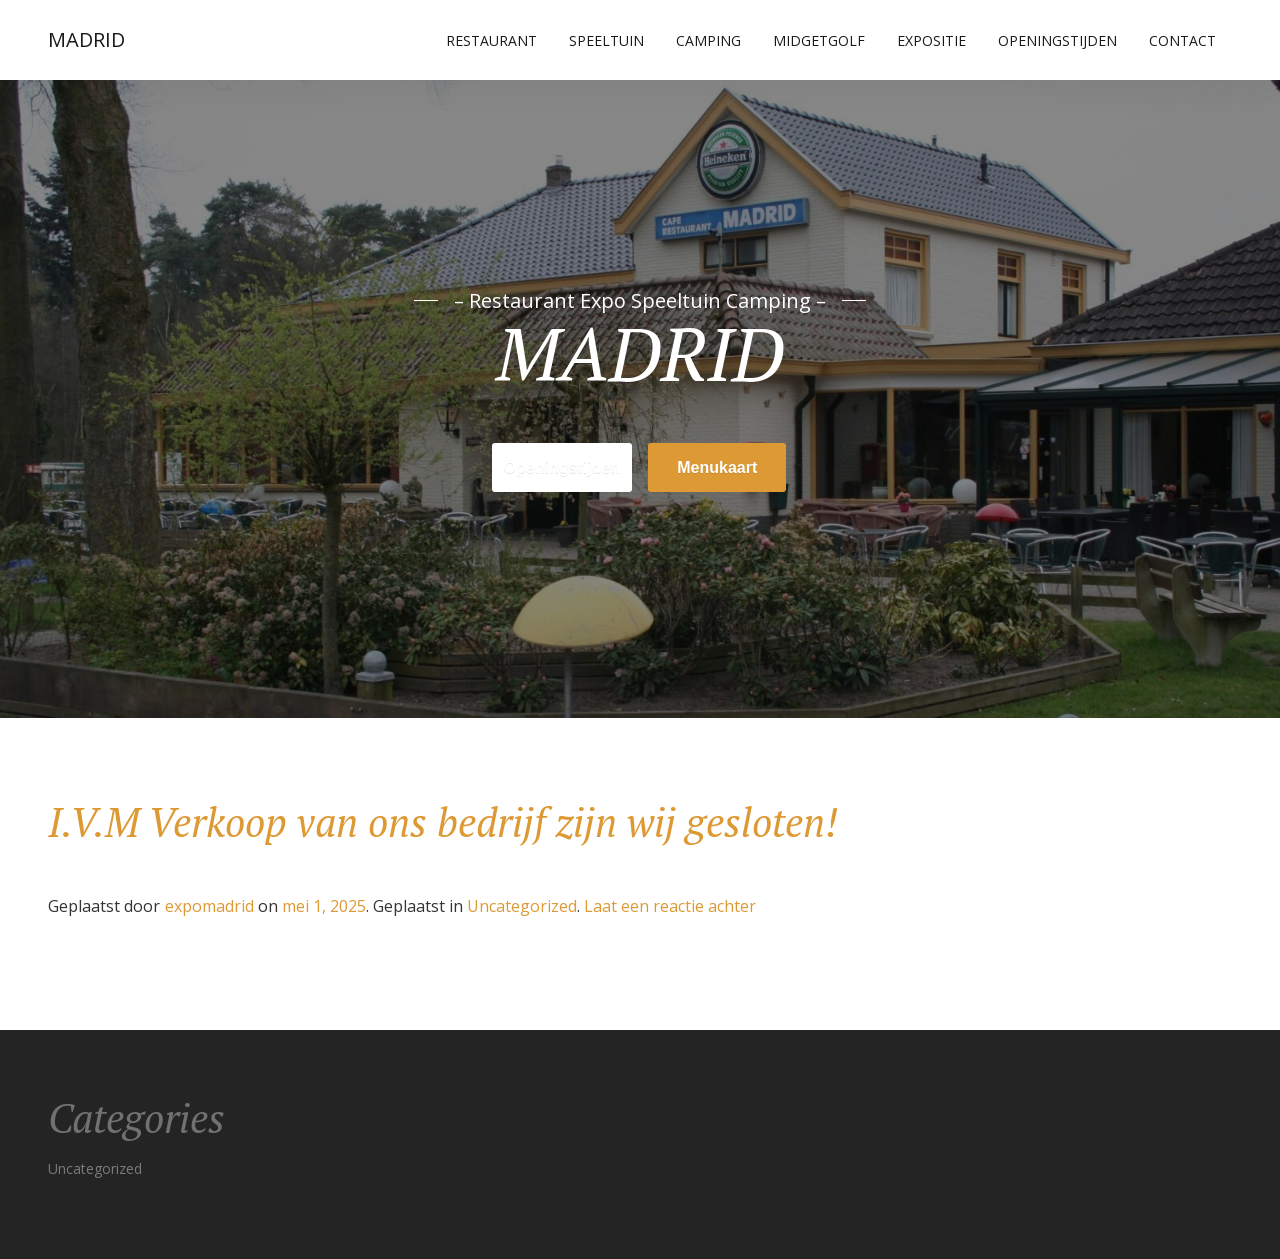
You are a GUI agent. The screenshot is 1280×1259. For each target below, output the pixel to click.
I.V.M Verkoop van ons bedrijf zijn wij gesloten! (443, 821)
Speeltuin (606, 40)
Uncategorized (522, 906)
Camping (708, 40)
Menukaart (717, 467)
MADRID (86, 39)
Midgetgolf (819, 40)
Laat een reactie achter (670, 906)
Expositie (931, 40)
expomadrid (209, 906)
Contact (1182, 40)
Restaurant (491, 40)
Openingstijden (1057, 40)
